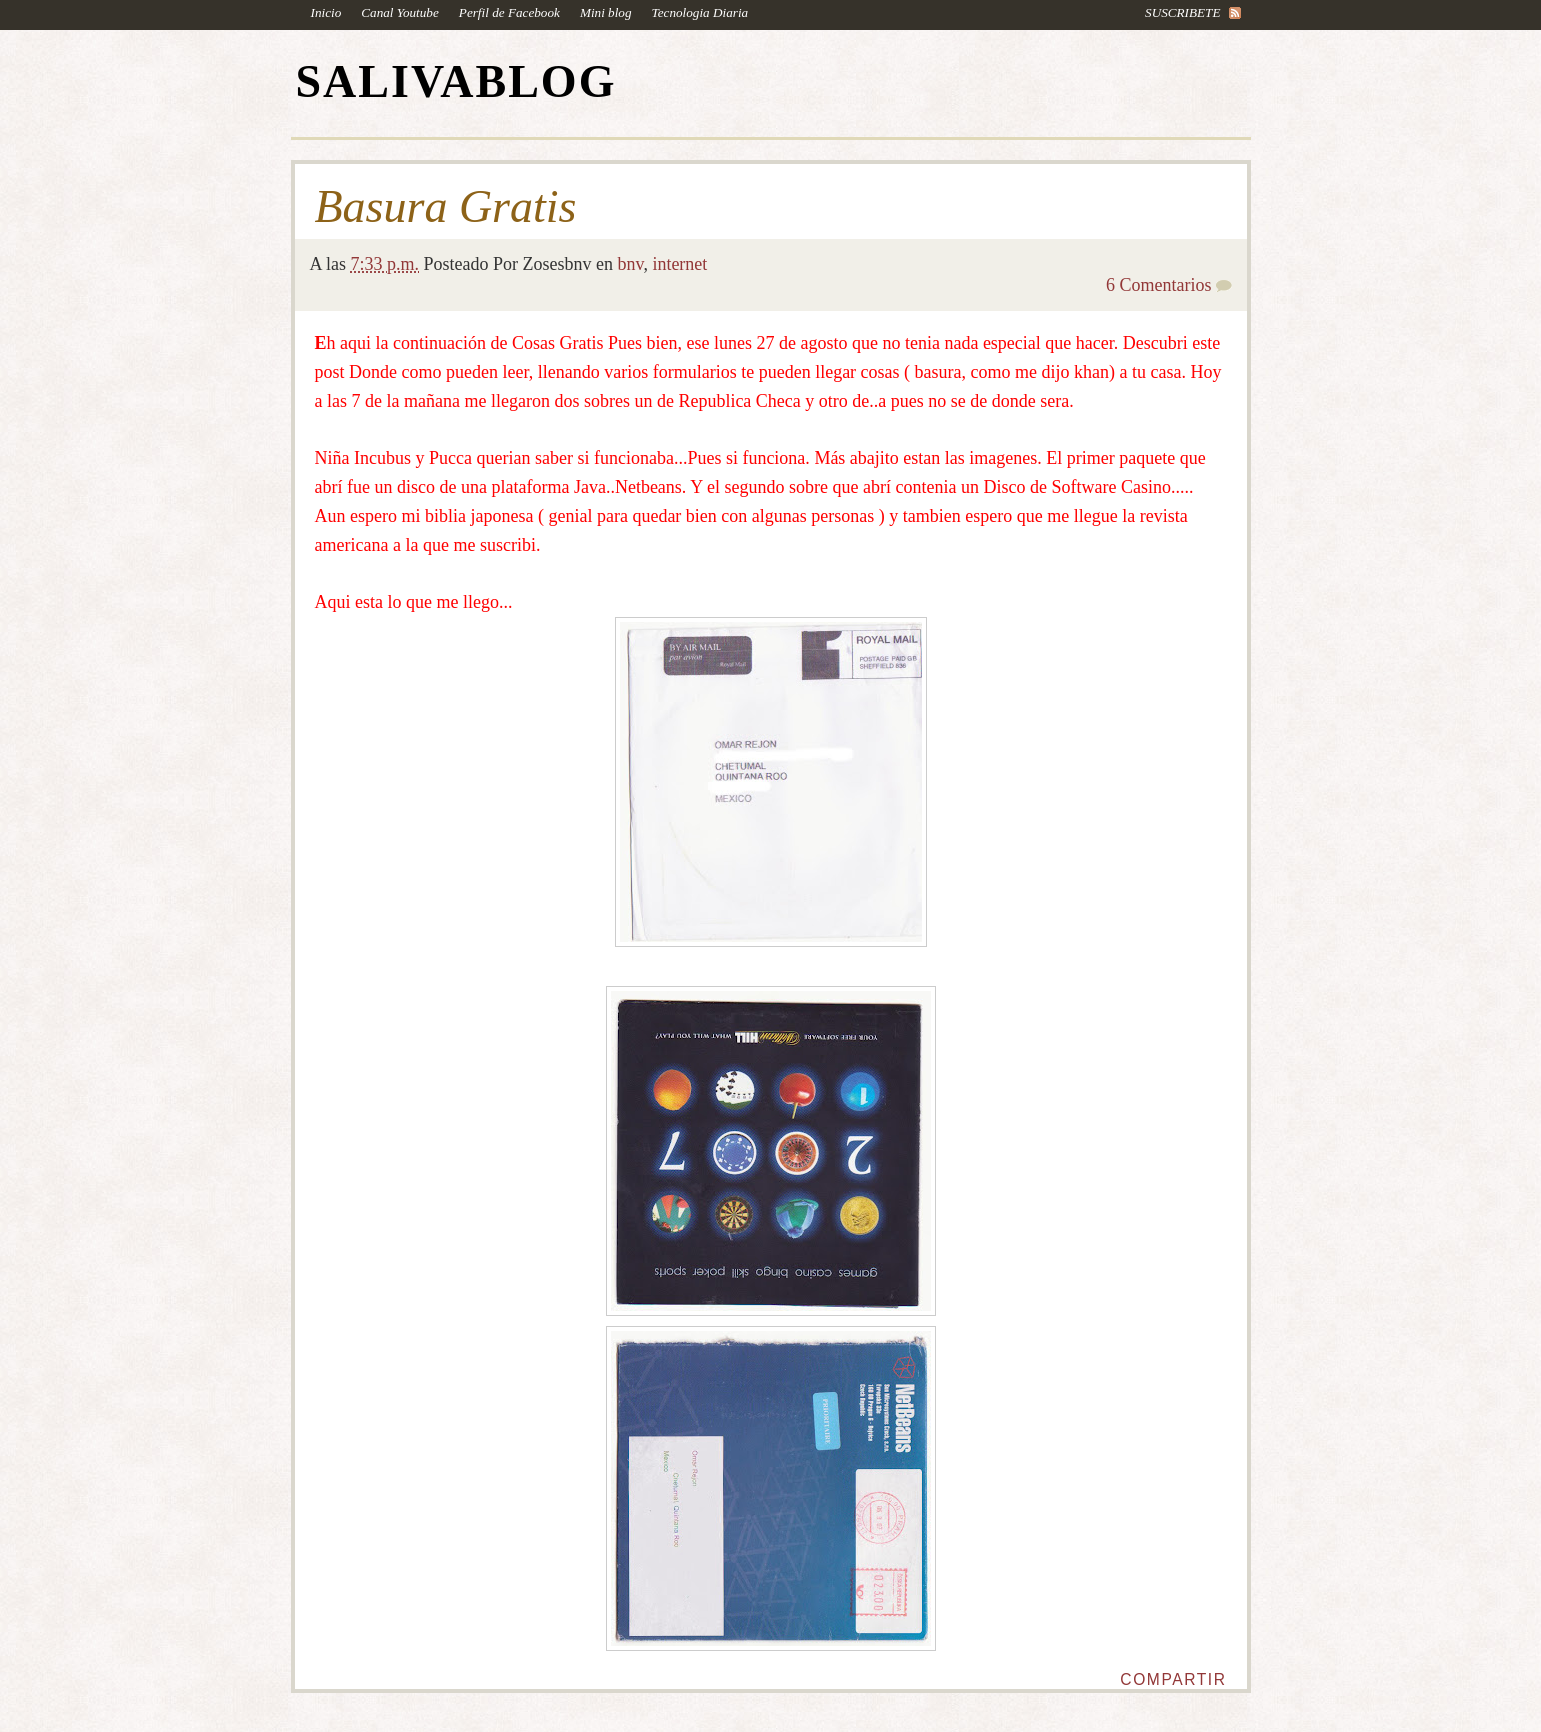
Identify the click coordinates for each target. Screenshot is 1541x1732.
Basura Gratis (446, 207)
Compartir (1173, 1679)
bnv (631, 264)
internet (679, 264)
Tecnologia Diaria (700, 12)
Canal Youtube (400, 12)
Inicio (326, 12)
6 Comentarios (1159, 285)
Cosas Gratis (558, 343)
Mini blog (606, 12)
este (1206, 343)
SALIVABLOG (456, 81)
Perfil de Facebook (509, 12)
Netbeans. (650, 487)
